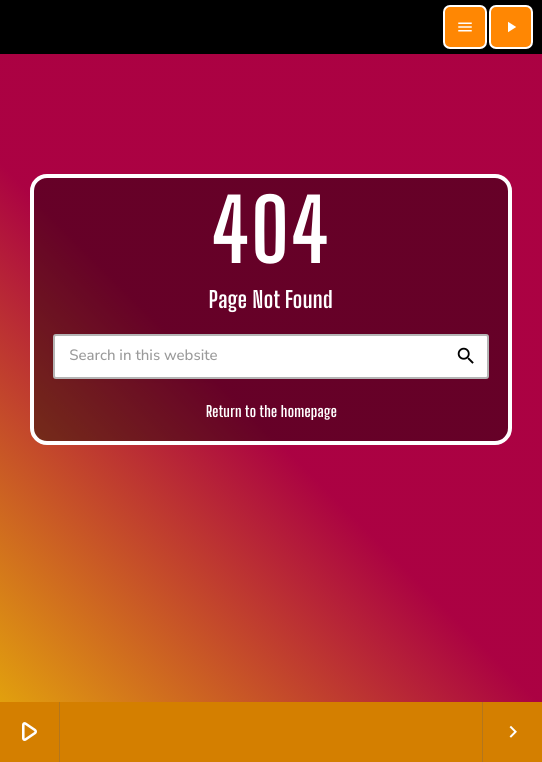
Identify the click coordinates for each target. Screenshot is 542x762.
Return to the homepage (271, 412)
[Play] (511, 27)
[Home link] (225, 27)
